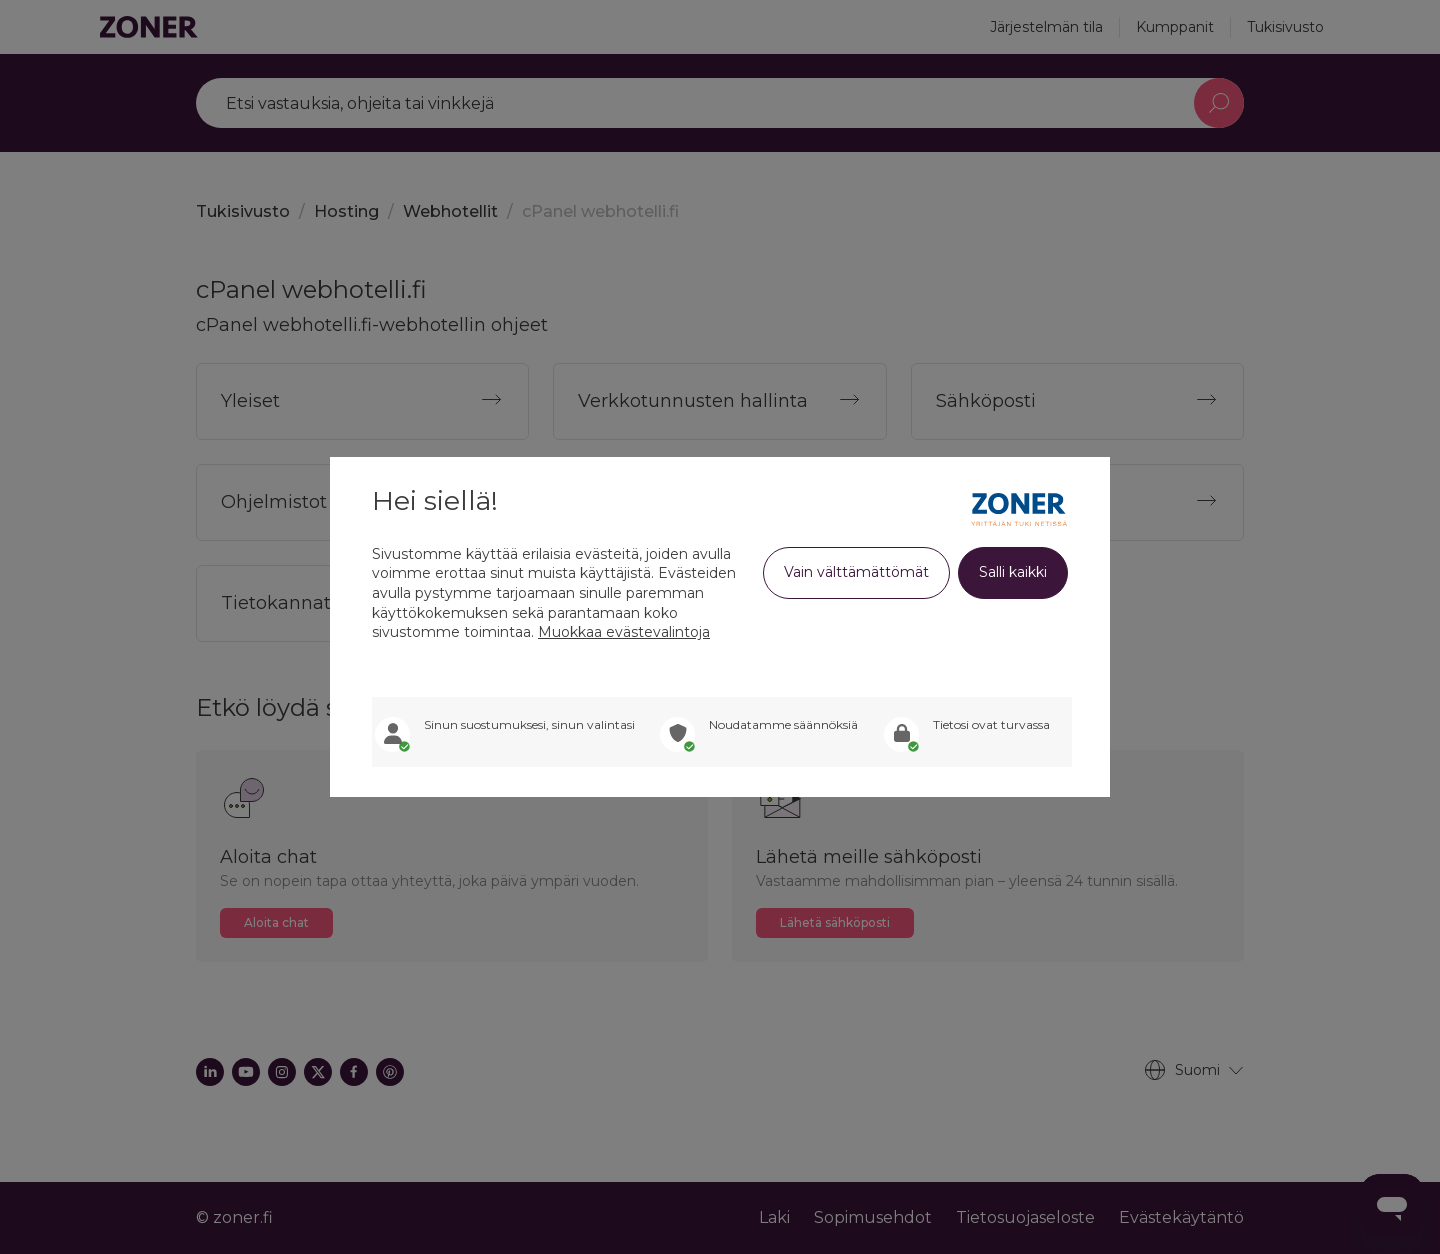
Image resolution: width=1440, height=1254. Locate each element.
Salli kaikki (1013, 572)
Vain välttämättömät (856, 572)
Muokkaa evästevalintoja (624, 632)
